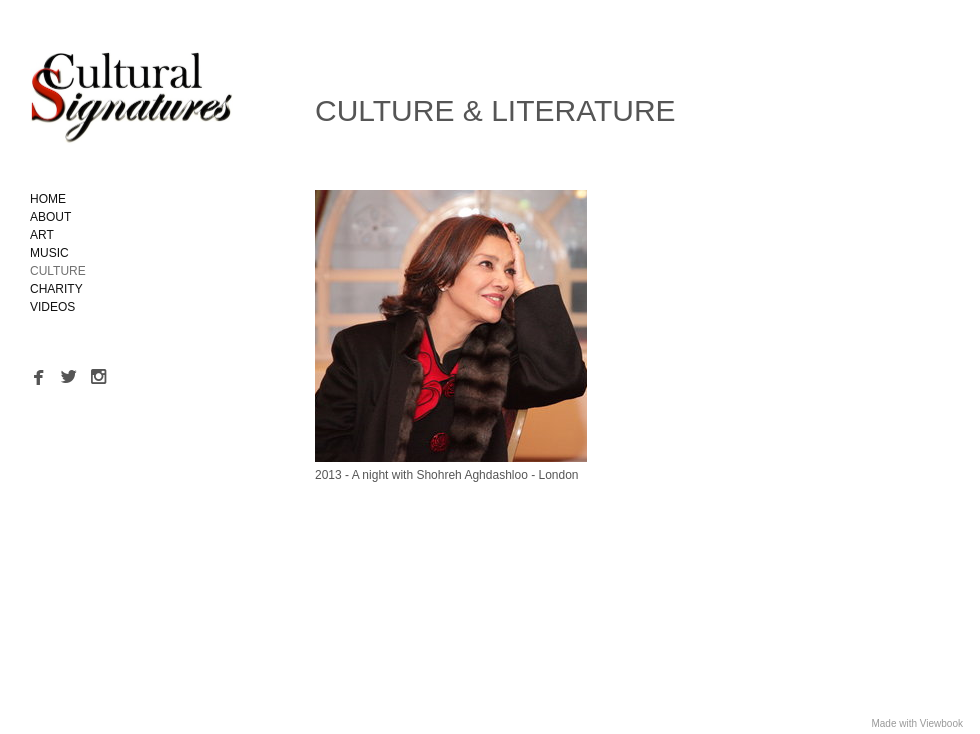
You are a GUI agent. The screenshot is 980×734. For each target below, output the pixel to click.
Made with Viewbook (917, 723)
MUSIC (49, 253)
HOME (48, 199)
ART (42, 235)
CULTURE (58, 271)
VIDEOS (52, 307)
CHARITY (56, 289)
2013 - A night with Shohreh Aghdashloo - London (447, 475)
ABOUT (50, 217)
